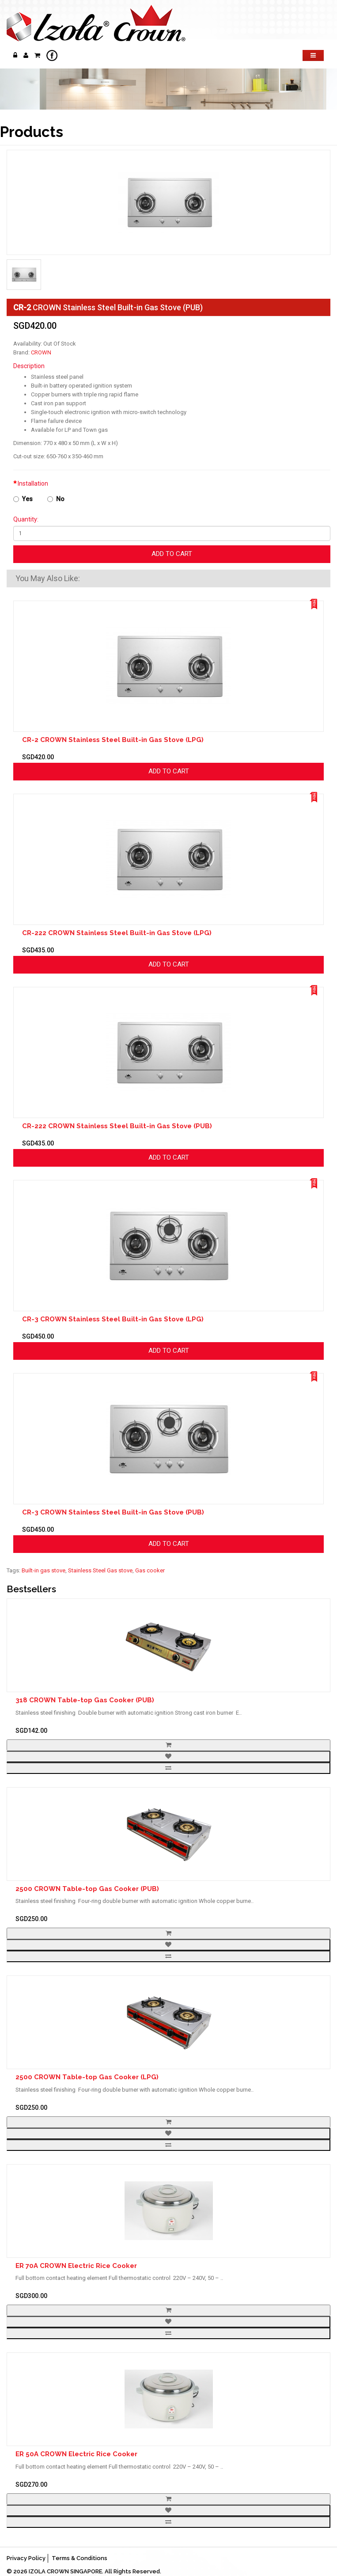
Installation (33, 483)
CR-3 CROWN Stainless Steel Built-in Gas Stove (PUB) (113, 1512)
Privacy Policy (26, 2558)
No (55, 498)
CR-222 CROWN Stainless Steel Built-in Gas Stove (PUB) (117, 1126)
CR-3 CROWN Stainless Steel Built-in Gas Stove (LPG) (113, 1319)
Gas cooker (150, 1570)
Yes (23, 498)
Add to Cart (171, 554)
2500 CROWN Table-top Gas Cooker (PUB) (87, 1889)
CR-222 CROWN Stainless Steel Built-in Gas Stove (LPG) (117, 933)
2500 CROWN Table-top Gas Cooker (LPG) (87, 2077)
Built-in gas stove (43, 1570)
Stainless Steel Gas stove (100, 1570)
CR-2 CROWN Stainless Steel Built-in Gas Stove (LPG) (113, 740)
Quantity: (25, 519)
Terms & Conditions (79, 2558)
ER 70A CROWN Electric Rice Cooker (76, 2266)
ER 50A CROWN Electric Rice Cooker (76, 2454)
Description (29, 365)
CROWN (41, 352)
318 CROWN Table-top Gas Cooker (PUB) (84, 1700)
